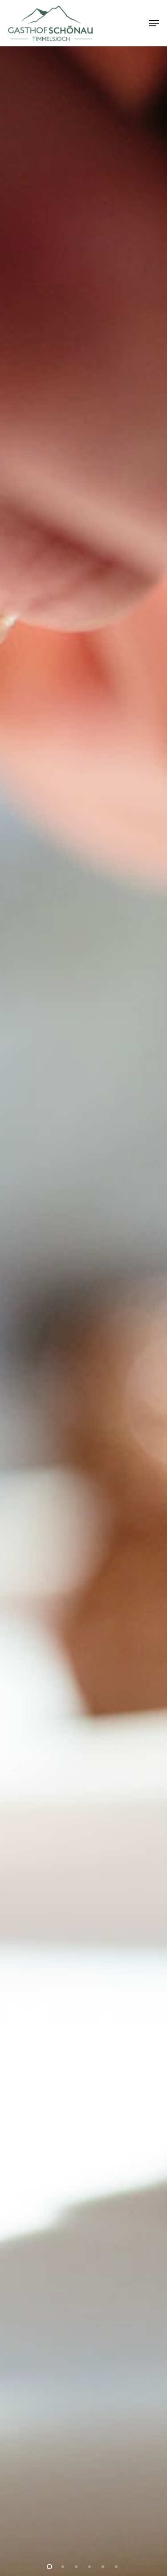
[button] (154, 23)
